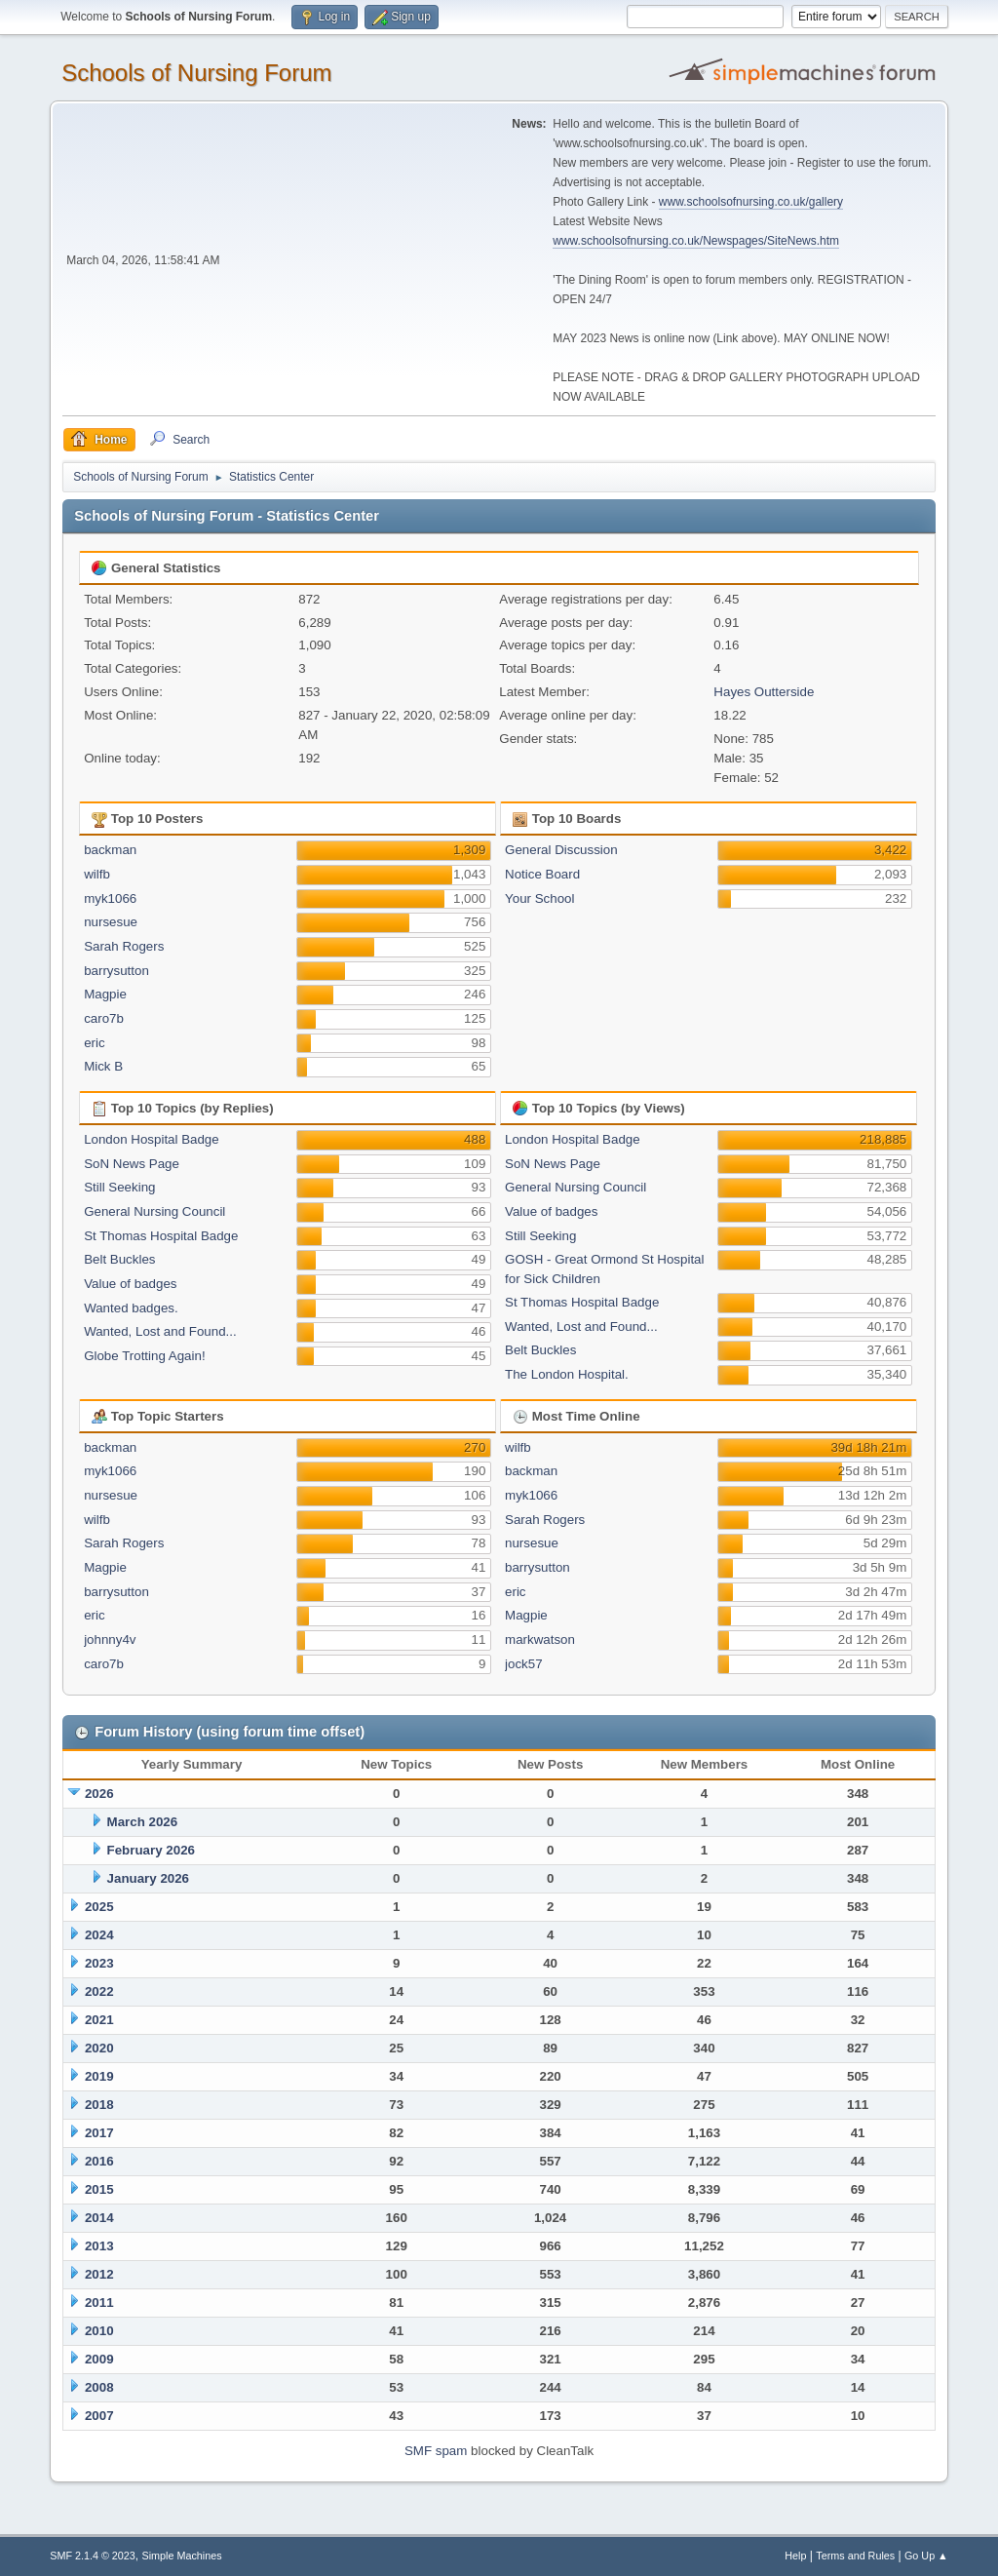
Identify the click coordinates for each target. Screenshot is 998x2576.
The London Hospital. (567, 1374)
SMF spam (435, 2450)
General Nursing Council (154, 1211)
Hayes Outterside (763, 691)
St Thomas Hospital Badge (161, 1236)
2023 (99, 1963)
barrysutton (116, 970)
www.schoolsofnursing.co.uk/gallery (751, 202)
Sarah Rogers (124, 946)
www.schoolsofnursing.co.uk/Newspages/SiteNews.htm (696, 241)
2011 (99, 2302)
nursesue (110, 922)
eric (94, 1042)
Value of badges (130, 1283)
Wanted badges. (131, 1308)
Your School (539, 898)
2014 (99, 2217)
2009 (99, 2359)
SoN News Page (131, 1163)
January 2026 (148, 1878)
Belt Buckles (119, 1259)
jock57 (524, 1664)
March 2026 (142, 1822)
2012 (99, 2274)
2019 (99, 2076)
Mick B (103, 1066)
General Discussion (561, 849)
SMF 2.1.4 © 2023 (92, 2555)
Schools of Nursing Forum (196, 72)
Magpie (105, 994)
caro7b (104, 1018)
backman (110, 849)
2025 (99, 1906)
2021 (99, 2019)
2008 (99, 2387)
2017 (99, 2133)
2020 (99, 2048)
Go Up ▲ (926, 2555)
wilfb (97, 874)
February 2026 (151, 1850)
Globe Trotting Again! (144, 1355)
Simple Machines (182, 2555)
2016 (99, 2161)
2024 (99, 1935)
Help (795, 2555)
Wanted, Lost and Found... (160, 1331)
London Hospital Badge (151, 1139)
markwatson (540, 1639)
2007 (99, 2415)
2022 (99, 1991)
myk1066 (110, 898)
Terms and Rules (855, 2555)
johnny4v (109, 1639)
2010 (99, 2330)
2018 (99, 2104)
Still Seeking (119, 1187)
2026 (99, 1793)
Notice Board (542, 874)
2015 (99, 2189)
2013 (99, 2246)
